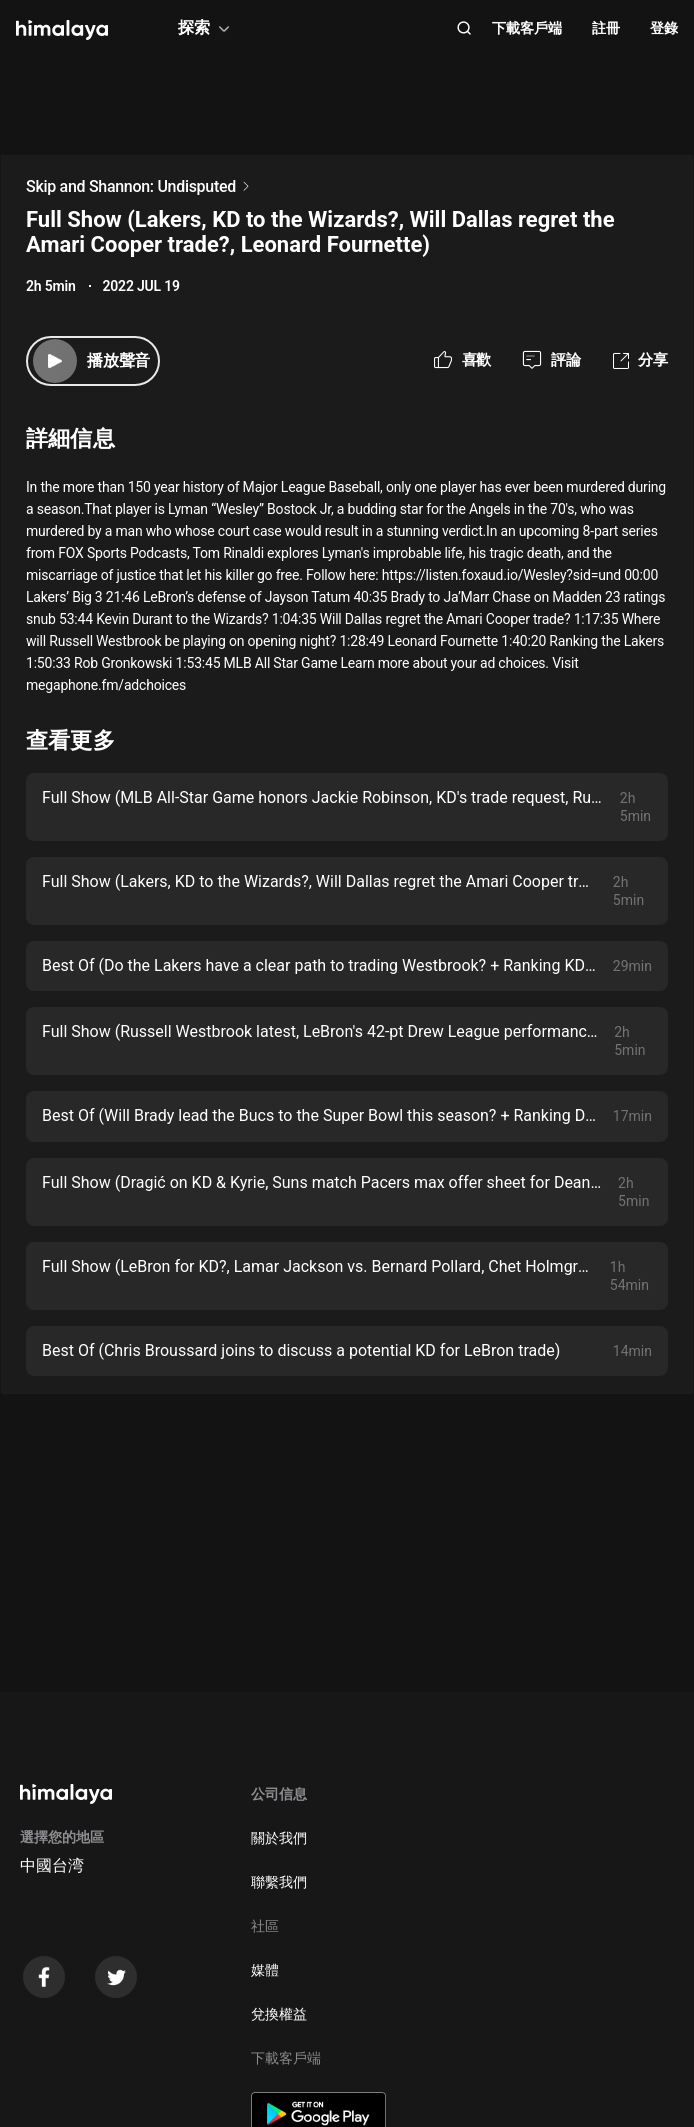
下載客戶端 (527, 28)
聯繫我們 (279, 1882)
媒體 (265, 1970)
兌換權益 (279, 2014)
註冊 (606, 28)
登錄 (664, 28)
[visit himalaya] (62, 30)
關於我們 (279, 1838)
